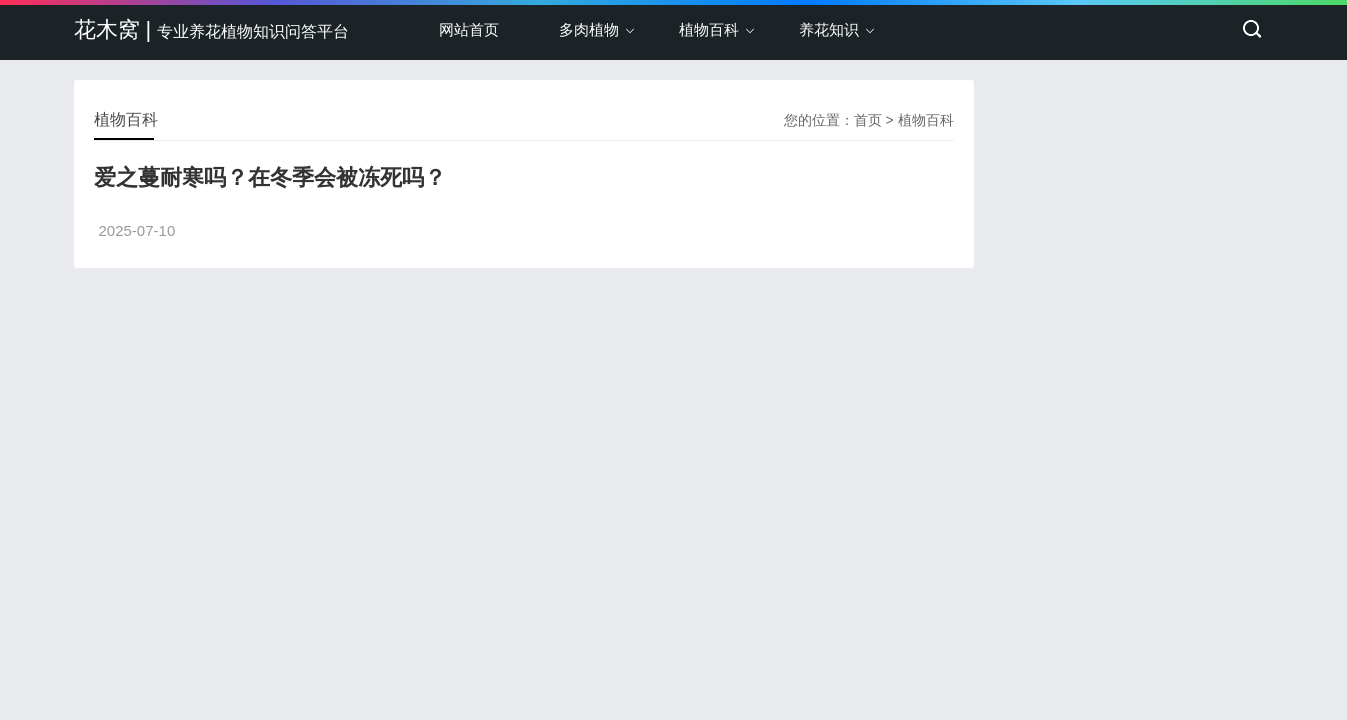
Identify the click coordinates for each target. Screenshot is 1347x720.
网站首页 (469, 29)
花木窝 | (212, 29)
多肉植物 (589, 29)
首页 (868, 120)
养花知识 (829, 29)
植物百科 (709, 29)
